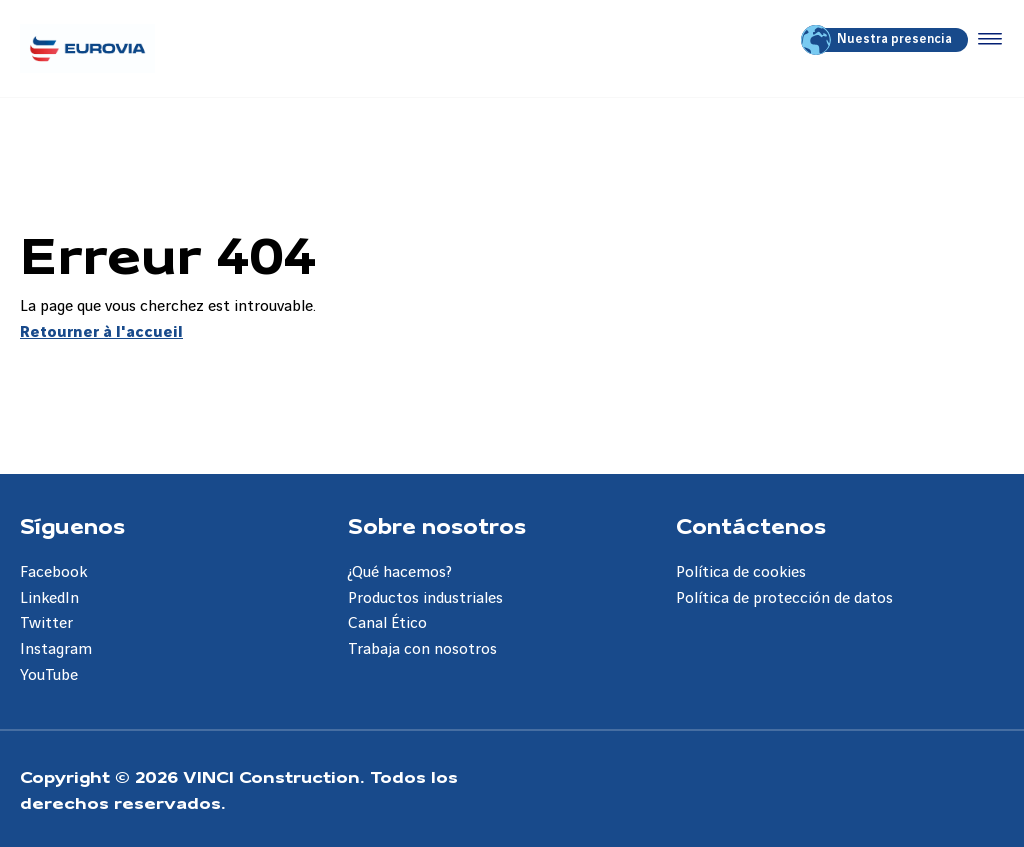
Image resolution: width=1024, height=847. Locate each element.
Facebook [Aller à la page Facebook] (53, 572)
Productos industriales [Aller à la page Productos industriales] (425, 598)
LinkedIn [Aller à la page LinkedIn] (49, 598)
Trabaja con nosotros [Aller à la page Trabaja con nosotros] (422, 649)
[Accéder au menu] (986, 40)
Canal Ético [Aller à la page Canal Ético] (387, 623)
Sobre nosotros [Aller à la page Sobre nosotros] (437, 525)
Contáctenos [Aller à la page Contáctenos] (751, 525)
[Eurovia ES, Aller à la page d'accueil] (87, 48)
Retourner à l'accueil (101, 332)
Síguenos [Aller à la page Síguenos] (72, 525)
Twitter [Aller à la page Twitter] (46, 623)
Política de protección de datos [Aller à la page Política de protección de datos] (784, 598)
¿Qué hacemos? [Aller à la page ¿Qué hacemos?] (400, 572)
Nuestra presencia (878, 40)
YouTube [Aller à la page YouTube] (49, 675)
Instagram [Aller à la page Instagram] (56, 649)
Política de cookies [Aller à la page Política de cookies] (741, 572)
